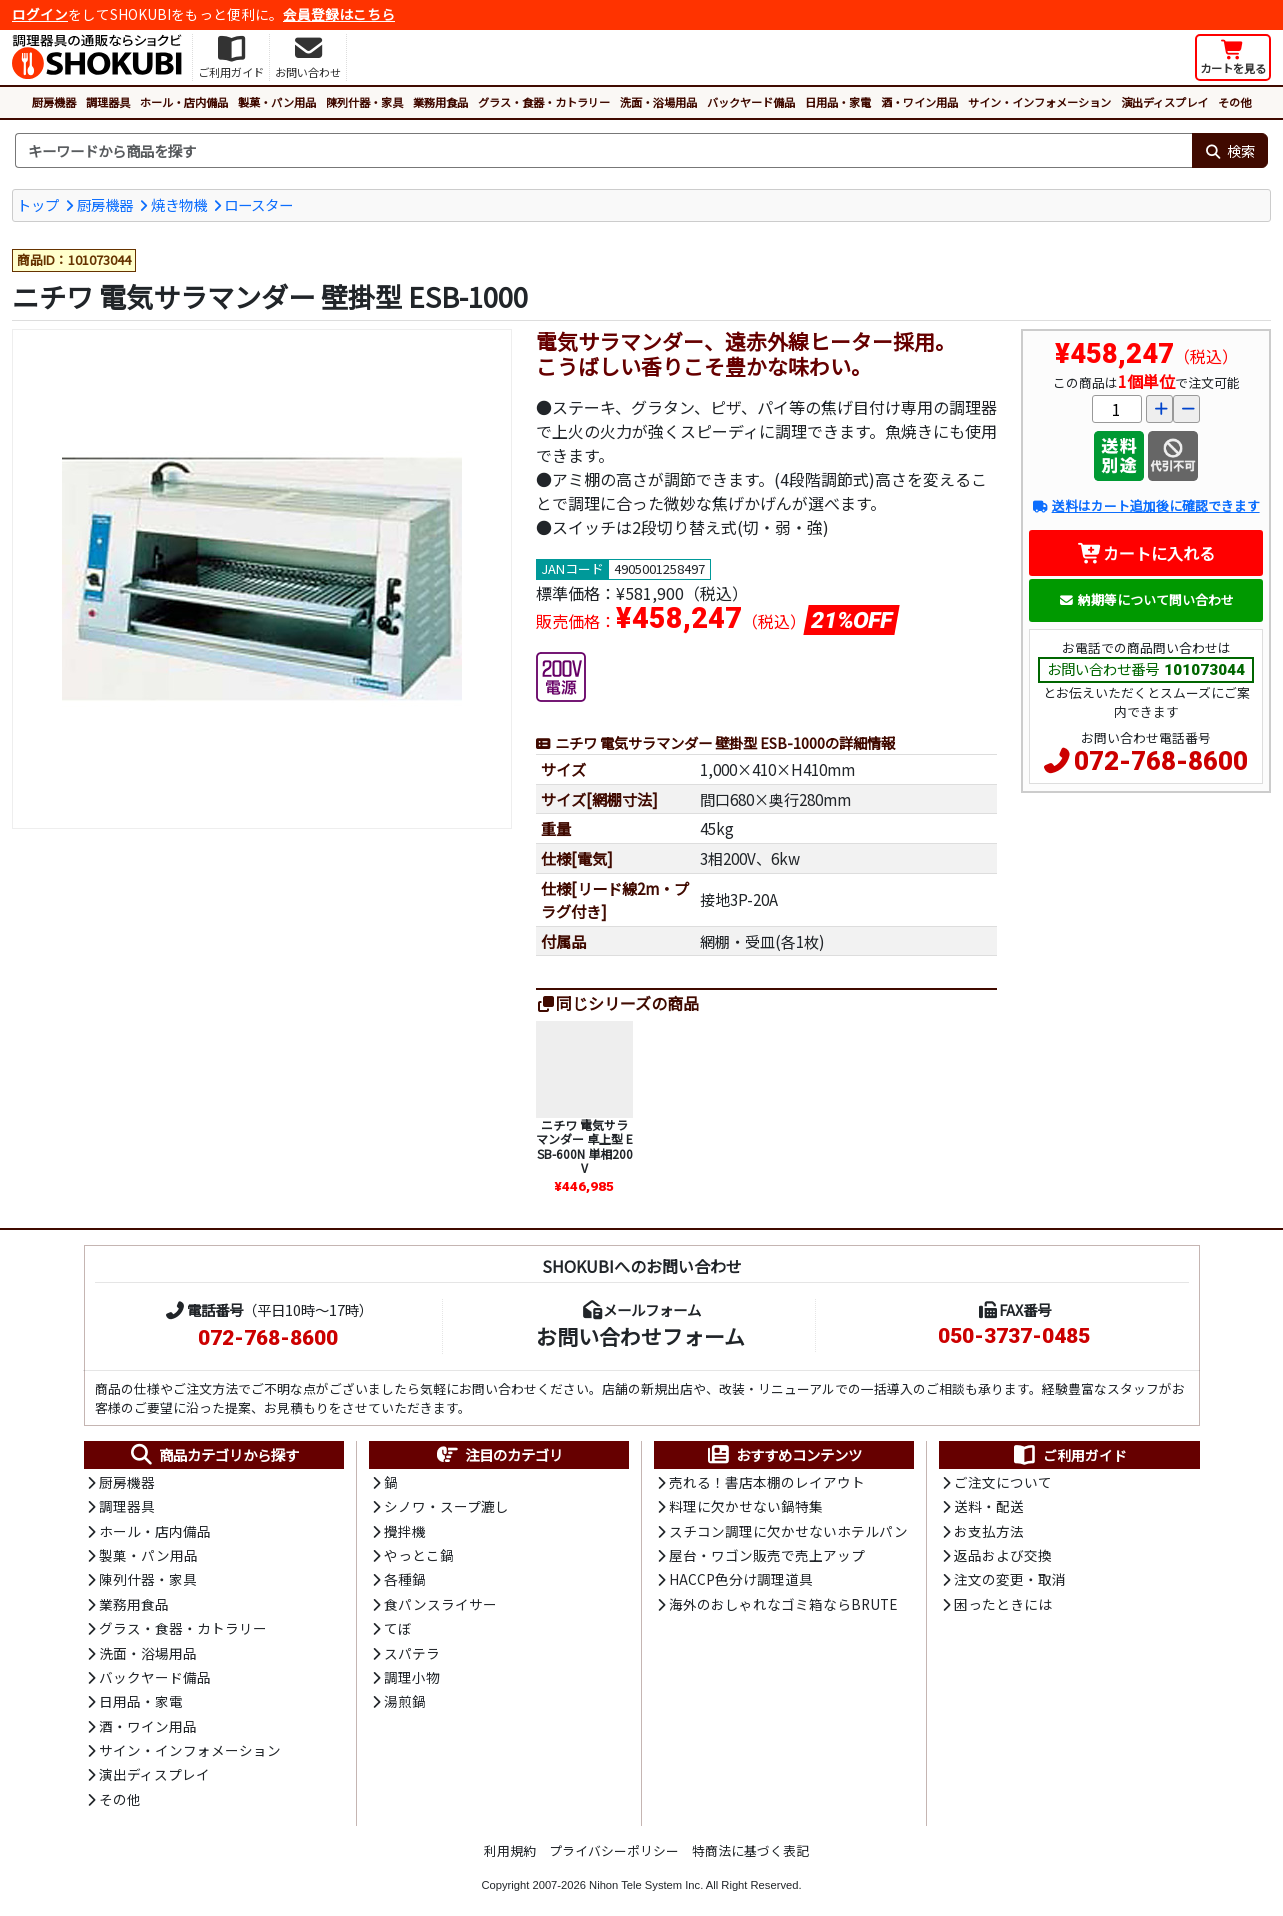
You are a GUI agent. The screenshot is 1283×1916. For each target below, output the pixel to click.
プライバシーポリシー (614, 1850)
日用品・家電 (838, 102)
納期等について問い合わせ (1146, 599)
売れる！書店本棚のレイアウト (767, 1482)
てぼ (398, 1628)
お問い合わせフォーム (640, 1336)
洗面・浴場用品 (658, 102)
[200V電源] (561, 674)
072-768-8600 (1161, 761)
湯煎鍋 (405, 1701)
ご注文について (1003, 1482)
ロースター (258, 204)
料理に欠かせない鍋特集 (746, 1506)
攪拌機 (405, 1531)
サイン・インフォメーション (1039, 102)
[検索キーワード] (603, 151)
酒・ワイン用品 (919, 102)
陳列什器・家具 (364, 102)
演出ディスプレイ (1164, 102)
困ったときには (1003, 1604)
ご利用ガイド (1069, 1455)
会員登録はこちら (339, 14)
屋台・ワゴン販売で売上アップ (767, 1555)
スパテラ (412, 1653)
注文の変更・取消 (1010, 1579)
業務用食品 (440, 102)
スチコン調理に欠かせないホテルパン (788, 1531)
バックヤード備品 (751, 102)
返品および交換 (1003, 1555)
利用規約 (510, 1850)
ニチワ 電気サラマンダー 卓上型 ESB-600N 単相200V (584, 1146)
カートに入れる (1146, 553)
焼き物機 (179, 204)
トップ (38, 204)
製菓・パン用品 (277, 102)
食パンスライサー (440, 1604)
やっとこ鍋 (419, 1555)
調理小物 (412, 1677)
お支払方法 (989, 1531)
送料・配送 (989, 1506)
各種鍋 (405, 1579)
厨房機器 (54, 102)
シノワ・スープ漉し (446, 1506)
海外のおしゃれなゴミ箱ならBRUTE (783, 1604)
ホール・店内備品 (184, 102)
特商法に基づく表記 (750, 1850)
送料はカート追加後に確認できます (1145, 505)
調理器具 (108, 102)
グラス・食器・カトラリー (544, 102)
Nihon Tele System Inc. (646, 1885)
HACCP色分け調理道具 (741, 1579)
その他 (1234, 102)
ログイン (40, 14)
